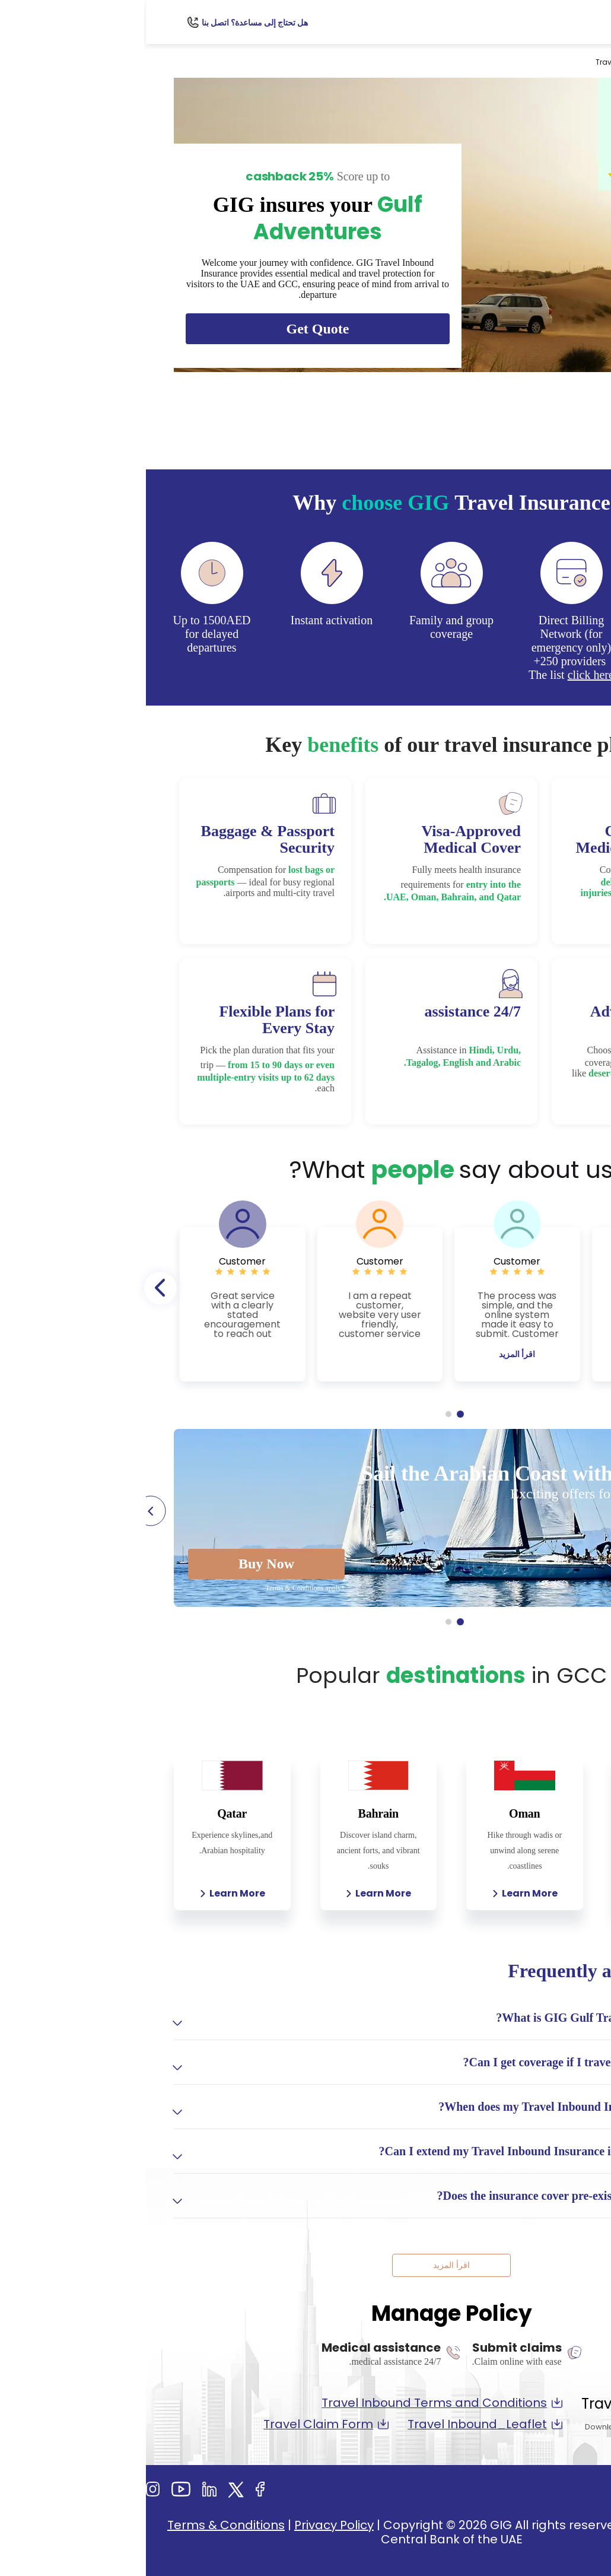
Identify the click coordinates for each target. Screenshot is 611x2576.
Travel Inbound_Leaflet (339, 2424)
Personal (564, 62)
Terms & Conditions (80, 2525)
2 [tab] (303, 1414)
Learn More (525, 1893)
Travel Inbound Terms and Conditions (296, 2403)
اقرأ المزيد (509, 1354)
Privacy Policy (188, 2525)
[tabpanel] (509, 1304)
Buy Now (120, 1563)
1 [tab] (314, 1414)
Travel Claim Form (180, 2424)
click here (445, 674)
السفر (525, 62)
